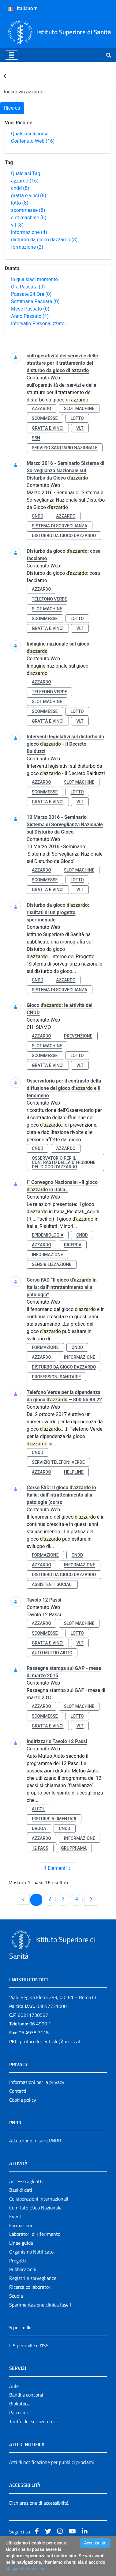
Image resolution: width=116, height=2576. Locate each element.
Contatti (17, 2091)
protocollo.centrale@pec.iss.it (50, 2041)
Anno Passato (30, 316)
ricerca (72, 1244)
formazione (27, 247)
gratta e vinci (28, 195)
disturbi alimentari (54, 1818)
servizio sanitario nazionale (64, 447)
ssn (36, 437)
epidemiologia (47, 1235)
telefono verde (49, 599)
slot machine (29, 217)
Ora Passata (28, 287)
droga (39, 1828)
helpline (74, 1472)
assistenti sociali (52, 1584)
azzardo (25, 181)
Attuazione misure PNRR (35, 2140)
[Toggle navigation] (11, 55)
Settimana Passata (35, 301)
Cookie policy (22, 2099)
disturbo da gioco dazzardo (44, 240)
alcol (38, 1808)
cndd (20, 188)
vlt (17, 225)
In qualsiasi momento (34, 279)
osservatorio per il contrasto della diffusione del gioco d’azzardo (63, 1162)
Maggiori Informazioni (26, 2568)
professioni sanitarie (56, 1376)
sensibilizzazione (51, 1264)
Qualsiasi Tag (25, 173)
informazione (29, 232)
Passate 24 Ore (31, 294)
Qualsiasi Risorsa (30, 134)
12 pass (40, 1848)
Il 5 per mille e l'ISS (29, 2345)
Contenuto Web (32, 141)
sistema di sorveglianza (59, 525)
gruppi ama (74, 1848)
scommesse (28, 210)
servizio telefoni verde (58, 1462)
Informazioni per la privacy (36, 2082)
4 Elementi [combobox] (60, 1868)
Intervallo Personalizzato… (39, 323)
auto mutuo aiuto (52, 1652)
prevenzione (78, 1036)
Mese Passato (30, 309)
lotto (19, 203)
